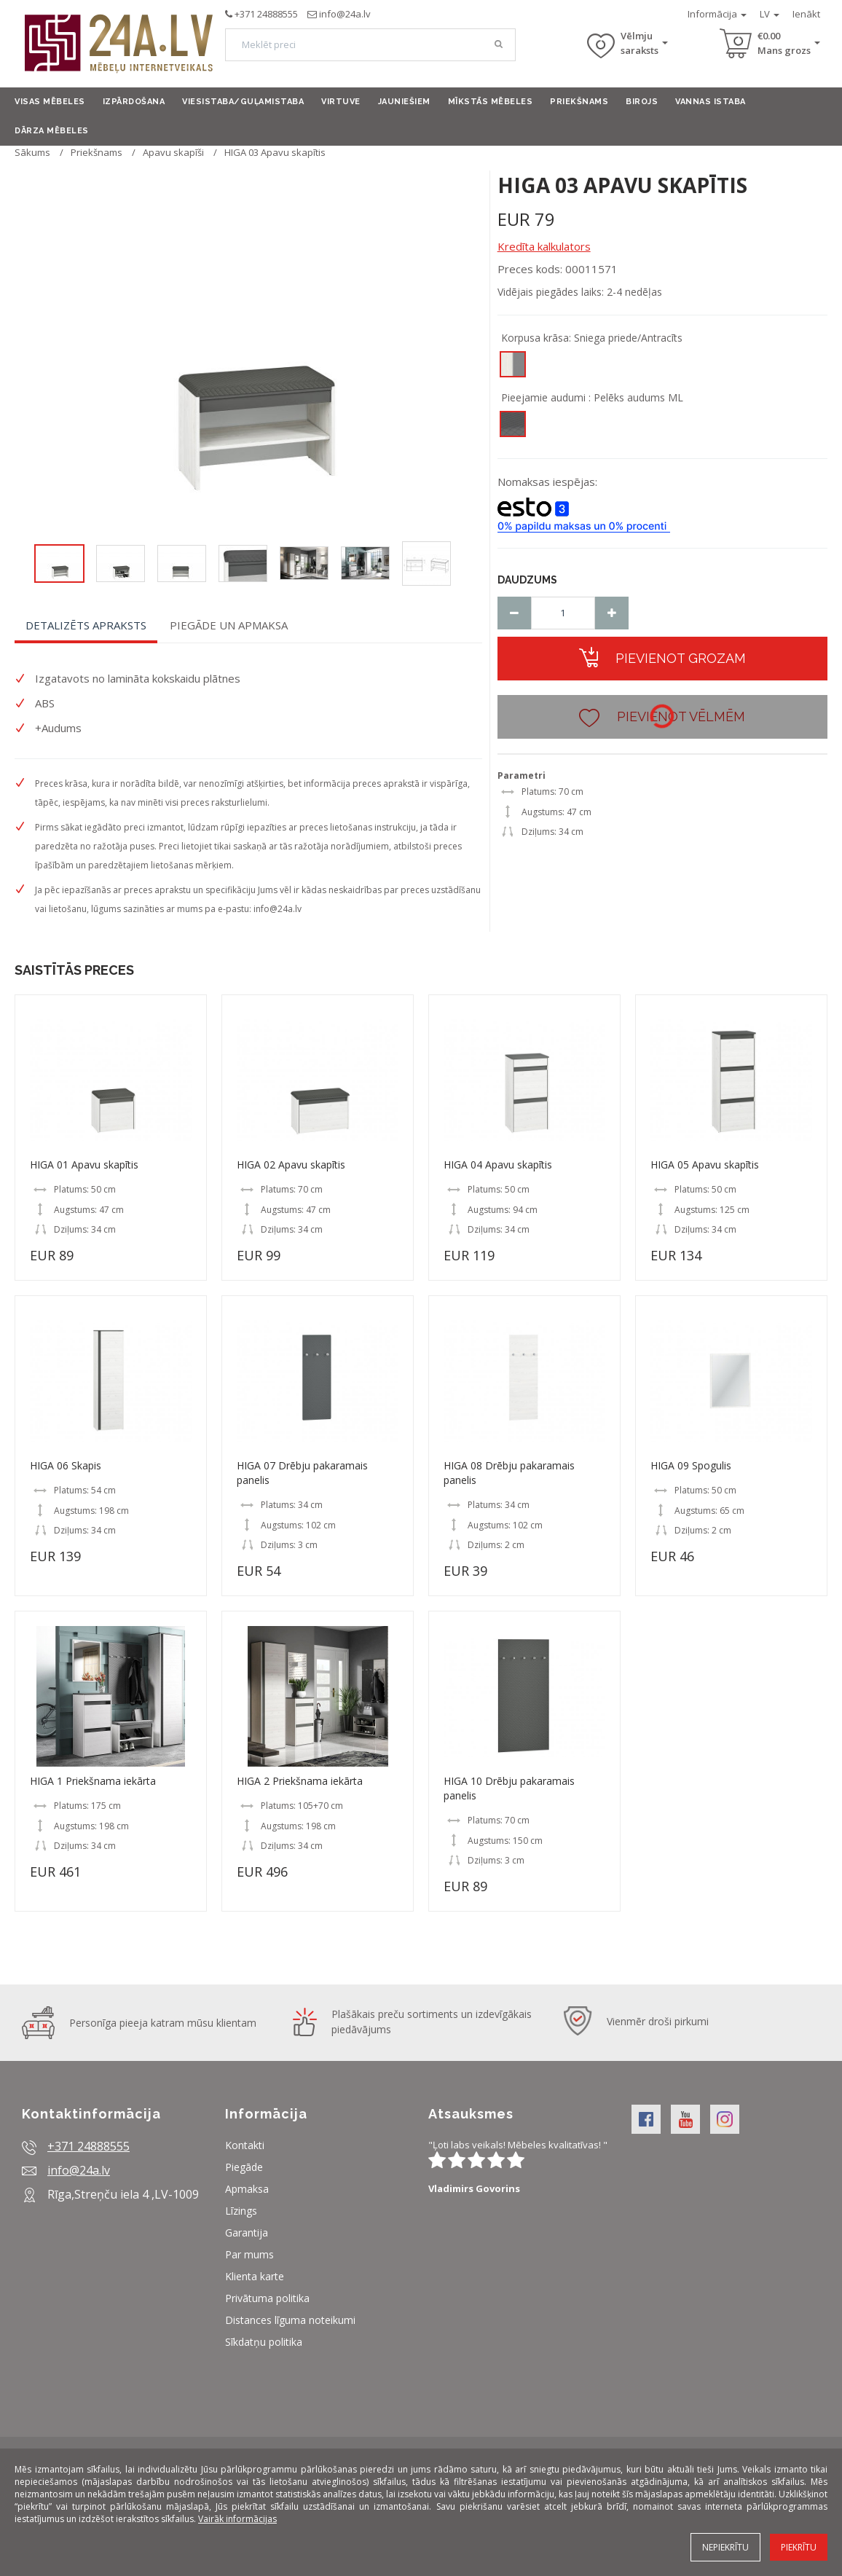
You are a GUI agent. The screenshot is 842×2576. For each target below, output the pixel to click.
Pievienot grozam (662, 657)
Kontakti (244, 2145)
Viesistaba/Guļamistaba (243, 101)
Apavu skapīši (173, 152)
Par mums (249, 2254)
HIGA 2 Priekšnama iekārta (300, 1781)
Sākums (32, 152)
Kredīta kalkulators (544, 246)
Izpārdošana (134, 101)
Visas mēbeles (50, 101)
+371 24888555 (266, 13)
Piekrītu (799, 2547)
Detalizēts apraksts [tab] (85, 625)
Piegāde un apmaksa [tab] (229, 625)
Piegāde (244, 2167)
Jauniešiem (404, 101)
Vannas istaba (710, 101)
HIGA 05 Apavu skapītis (704, 1164)
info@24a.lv (345, 13)
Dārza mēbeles (52, 131)
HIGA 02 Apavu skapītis (291, 1164)
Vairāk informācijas (237, 2519)
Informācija (717, 13)
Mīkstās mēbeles (490, 101)
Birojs (642, 101)
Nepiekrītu (725, 2547)
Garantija (246, 2232)
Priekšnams (579, 101)
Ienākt (806, 13)
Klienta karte (254, 2276)
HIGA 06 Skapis (65, 1465)
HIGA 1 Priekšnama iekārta (93, 1781)
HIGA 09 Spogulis (690, 1465)
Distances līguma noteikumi (290, 2320)
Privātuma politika (267, 2298)
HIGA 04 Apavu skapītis (498, 1164)
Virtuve (341, 101)
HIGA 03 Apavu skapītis (275, 152)
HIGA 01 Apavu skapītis (84, 1164)
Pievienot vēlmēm (662, 716)
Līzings (241, 2211)
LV (769, 13)
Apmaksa (247, 2189)
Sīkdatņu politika (263, 2342)
